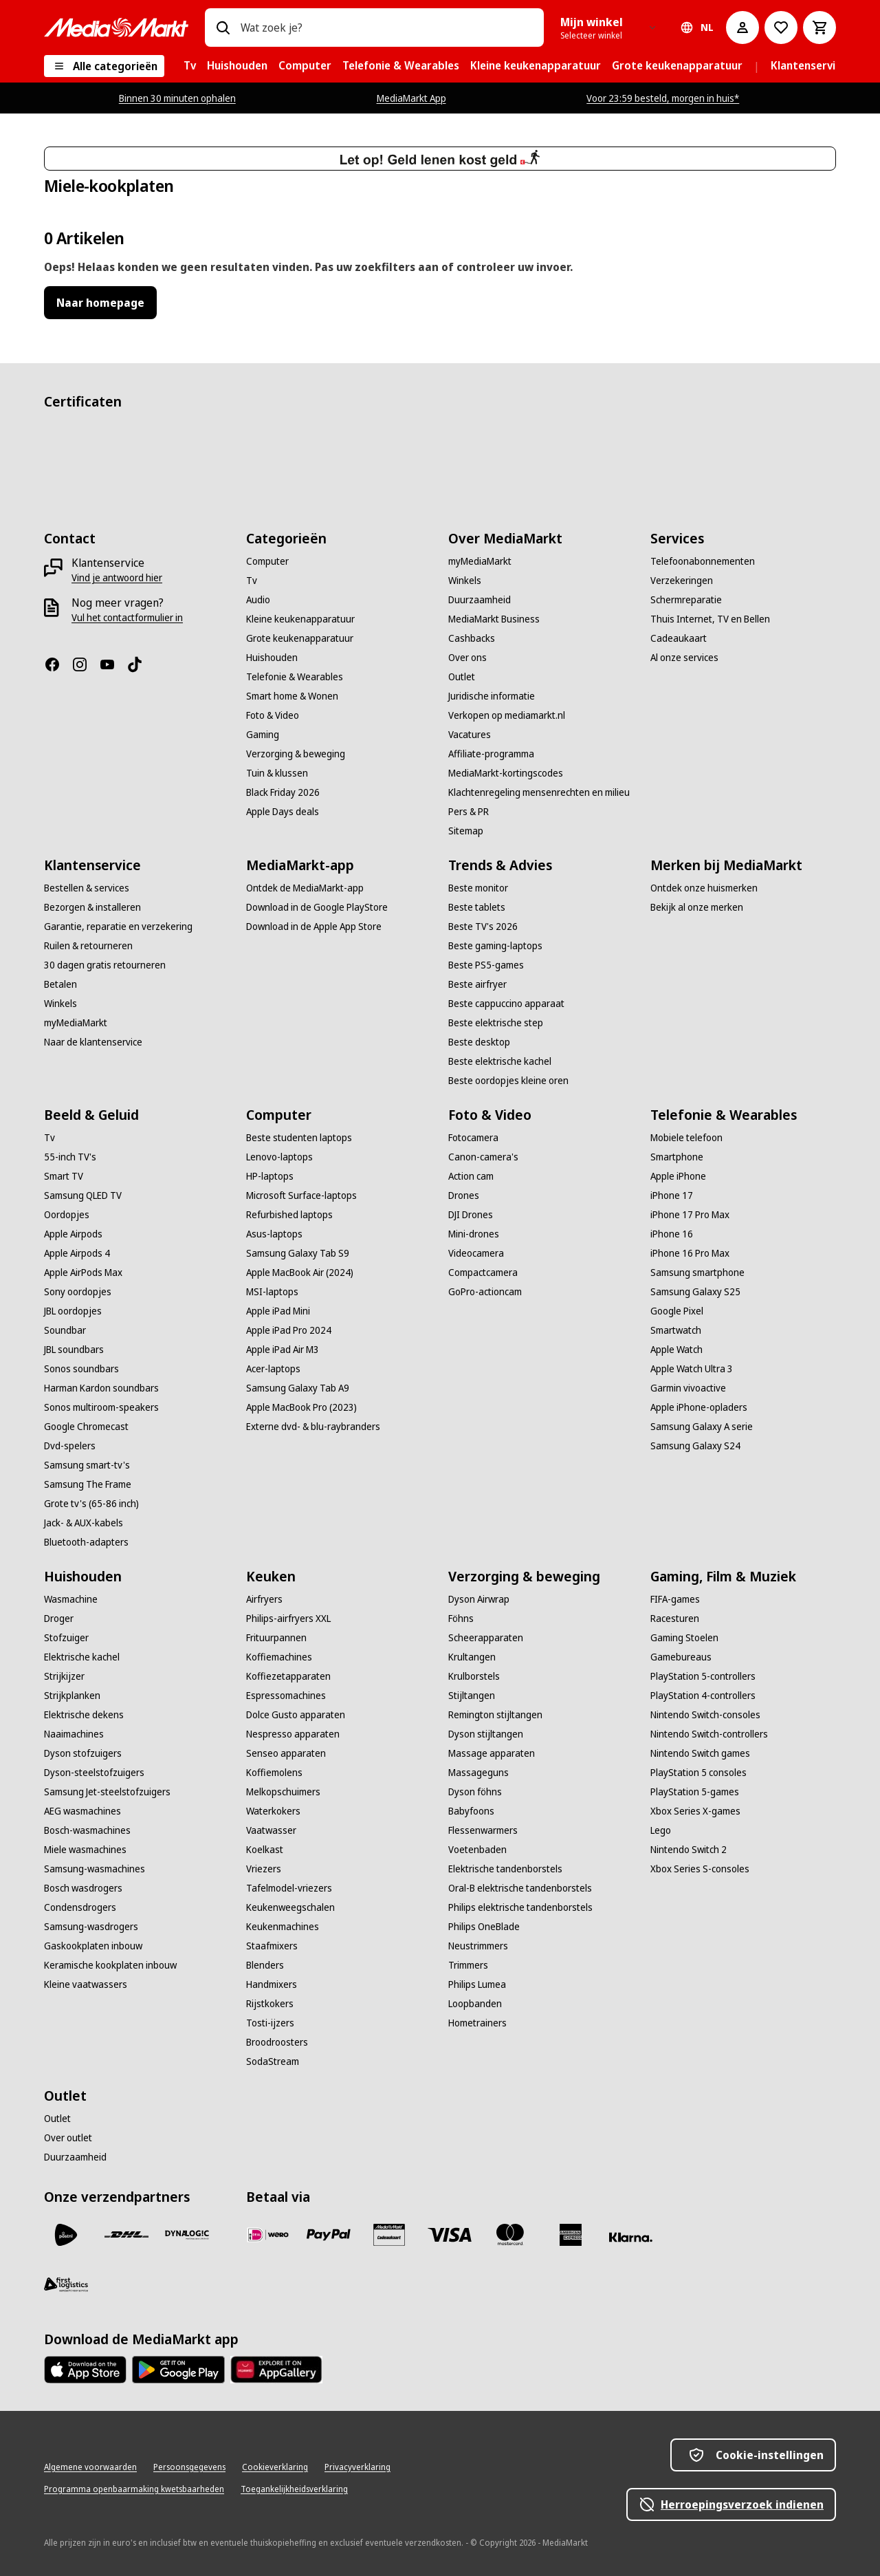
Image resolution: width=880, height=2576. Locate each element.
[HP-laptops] (270, 1176)
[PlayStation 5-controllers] (703, 1676)
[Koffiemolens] (274, 1772)
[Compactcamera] (483, 1272)
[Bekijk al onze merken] (696, 907)
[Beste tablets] (476, 907)
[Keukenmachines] (282, 1927)
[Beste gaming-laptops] (495, 946)
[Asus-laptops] (274, 1234)
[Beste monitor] (478, 888)
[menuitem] (189, 66)
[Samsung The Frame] (87, 1484)
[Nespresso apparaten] (293, 1734)
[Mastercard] (510, 2235)
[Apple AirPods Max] (83, 1272)
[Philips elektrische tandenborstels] (520, 1907)
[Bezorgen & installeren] (92, 907)
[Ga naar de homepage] (116, 27)
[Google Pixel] (676, 1311)
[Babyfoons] (471, 1811)
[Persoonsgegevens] (189, 2467)
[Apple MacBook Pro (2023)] (301, 1407)
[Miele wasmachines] (85, 1850)
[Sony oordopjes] (77, 1292)
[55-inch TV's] (70, 1157)
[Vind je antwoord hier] (117, 578)
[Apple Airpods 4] (77, 1253)
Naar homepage (100, 302)
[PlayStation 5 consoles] (698, 1772)
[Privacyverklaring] (357, 2467)
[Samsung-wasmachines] (94, 1869)
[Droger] (59, 1618)
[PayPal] (329, 2235)
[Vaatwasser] (271, 1830)
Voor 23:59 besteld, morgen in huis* (662, 98)
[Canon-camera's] (483, 1157)
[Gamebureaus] (681, 1657)
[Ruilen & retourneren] (88, 946)
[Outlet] (461, 677)
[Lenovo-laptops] (279, 1157)
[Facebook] (58, 664)
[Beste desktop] (479, 1042)
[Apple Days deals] (282, 812)
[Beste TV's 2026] (483, 926)
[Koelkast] (264, 1850)
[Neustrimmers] (478, 1946)
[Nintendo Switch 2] (688, 1850)
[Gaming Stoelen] (684, 1638)
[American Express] (571, 2235)
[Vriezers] (263, 1869)
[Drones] (463, 1195)
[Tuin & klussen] (277, 773)
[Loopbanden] (475, 2004)
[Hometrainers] (477, 2023)
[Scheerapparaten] (485, 1638)
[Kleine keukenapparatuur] (300, 619)
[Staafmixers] (272, 1946)
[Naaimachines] (74, 1734)
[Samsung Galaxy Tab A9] (297, 1388)
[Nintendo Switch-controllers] (709, 1734)
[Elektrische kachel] (82, 1657)
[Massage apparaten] (491, 1753)
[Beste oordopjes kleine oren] (508, 1080)
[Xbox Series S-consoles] (699, 1869)
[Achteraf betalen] (631, 2238)
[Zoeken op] (222, 27)
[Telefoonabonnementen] (702, 561)
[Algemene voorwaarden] (90, 2467)
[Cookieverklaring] (275, 2467)
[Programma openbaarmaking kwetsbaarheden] (134, 2489)
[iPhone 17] (671, 1195)
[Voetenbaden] (477, 1850)
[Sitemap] (465, 831)
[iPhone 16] (671, 1234)
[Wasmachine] (71, 1599)
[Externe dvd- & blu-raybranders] (313, 1426)
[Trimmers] (468, 1965)
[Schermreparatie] (686, 600)
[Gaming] (262, 735)
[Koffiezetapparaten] (288, 1676)
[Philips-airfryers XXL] (288, 1618)
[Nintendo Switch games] (700, 1753)
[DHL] (126, 2235)
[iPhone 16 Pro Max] (689, 1253)
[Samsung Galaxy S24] (695, 1446)
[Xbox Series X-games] (695, 1811)
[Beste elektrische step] (495, 1023)
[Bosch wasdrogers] (83, 1888)
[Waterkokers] (273, 1811)
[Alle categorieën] (104, 66)
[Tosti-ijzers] (270, 2023)
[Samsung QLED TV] (83, 1195)
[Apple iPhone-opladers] (698, 1407)
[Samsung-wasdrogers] (91, 1927)
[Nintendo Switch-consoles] (705, 1715)
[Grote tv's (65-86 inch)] (91, 1504)
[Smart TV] (63, 1176)
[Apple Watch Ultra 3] (691, 1369)
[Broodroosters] (277, 2042)
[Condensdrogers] (80, 1907)
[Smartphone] (676, 1157)
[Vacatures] (469, 735)
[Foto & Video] (272, 715)
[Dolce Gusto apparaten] (295, 1715)
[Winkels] (464, 580)
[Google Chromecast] (86, 1426)
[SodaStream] (272, 2061)
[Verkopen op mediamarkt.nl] (506, 715)
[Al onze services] (684, 657)
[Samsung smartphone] (697, 1272)
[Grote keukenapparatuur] (299, 638)
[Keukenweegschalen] (290, 1907)
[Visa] (450, 2235)
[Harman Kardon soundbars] (101, 1388)
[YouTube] (112, 664)
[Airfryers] (264, 1599)
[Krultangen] (472, 1657)
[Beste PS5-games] (486, 965)
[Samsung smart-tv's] (87, 1465)
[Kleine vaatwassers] (85, 1984)
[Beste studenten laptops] (299, 1138)
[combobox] (387, 27)
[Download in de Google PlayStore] (317, 907)
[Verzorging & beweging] (295, 754)
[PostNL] (66, 2235)
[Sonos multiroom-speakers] (101, 1407)
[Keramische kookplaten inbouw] (110, 1965)
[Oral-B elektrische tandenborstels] (520, 1888)
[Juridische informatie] (491, 696)
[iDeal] (268, 2235)
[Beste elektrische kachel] (499, 1061)
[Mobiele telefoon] (686, 1138)
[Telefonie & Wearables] (294, 677)
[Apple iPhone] (678, 1176)
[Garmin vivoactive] (688, 1388)
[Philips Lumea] (477, 1984)
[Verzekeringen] (681, 580)
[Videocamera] (476, 1253)
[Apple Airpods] (73, 1234)
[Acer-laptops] (273, 1369)
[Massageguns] (478, 1772)
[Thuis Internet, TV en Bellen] (710, 619)
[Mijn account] (742, 27)
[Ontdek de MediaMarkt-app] (305, 888)
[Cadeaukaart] (678, 638)
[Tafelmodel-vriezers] (289, 1888)
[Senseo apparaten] (286, 1753)
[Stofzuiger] (66, 1638)
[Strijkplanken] (72, 1695)
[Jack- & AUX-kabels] (83, 1523)
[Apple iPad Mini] (278, 1311)
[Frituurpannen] (276, 1638)
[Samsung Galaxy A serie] (701, 1426)
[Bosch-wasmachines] (87, 1830)
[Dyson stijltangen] (485, 1734)
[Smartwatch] (675, 1330)
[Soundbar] (65, 1330)
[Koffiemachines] (279, 1657)
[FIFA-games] (675, 1599)
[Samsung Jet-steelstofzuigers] (107, 1792)
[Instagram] (85, 664)
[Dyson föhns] (475, 1792)
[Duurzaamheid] (479, 600)
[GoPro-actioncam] (485, 1292)
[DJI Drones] (470, 1215)
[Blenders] (265, 1965)
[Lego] (660, 1830)
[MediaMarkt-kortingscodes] (505, 773)
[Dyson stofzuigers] (83, 1753)
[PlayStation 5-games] (694, 1792)
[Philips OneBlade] (484, 1927)
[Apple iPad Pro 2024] (288, 1330)
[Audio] (258, 600)
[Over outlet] (68, 2138)
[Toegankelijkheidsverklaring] (294, 2489)
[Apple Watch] (676, 1349)
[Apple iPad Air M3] (282, 1349)
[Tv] (251, 580)
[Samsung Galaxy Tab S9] (297, 1253)
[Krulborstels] (474, 1676)
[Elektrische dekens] (84, 1715)
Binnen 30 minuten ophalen (177, 98)
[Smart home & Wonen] (292, 696)
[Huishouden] (272, 657)
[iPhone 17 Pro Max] (689, 1215)
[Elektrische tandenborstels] (505, 1869)
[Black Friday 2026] (283, 792)
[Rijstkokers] (270, 2004)
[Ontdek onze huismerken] (704, 888)
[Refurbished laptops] (289, 1215)
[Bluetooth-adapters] (86, 1542)
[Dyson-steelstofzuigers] (94, 1772)
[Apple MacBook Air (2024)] (299, 1272)
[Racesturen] (674, 1618)
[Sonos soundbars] (81, 1369)
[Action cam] (471, 1176)
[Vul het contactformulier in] (127, 618)
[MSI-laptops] (272, 1292)
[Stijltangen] (471, 1695)
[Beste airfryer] (477, 984)
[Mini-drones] (473, 1234)
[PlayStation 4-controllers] (703, 1695)
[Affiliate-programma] (491, 754)
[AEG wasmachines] (82, 1811)
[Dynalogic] (187, 2235)
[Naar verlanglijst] (781, 27)
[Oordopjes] (66, 1215)
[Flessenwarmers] (483, 1830)
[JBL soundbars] (74, 1349)
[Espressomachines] (286, 1695)
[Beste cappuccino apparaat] (506, 1003)
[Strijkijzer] (64, 1676)
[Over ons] (467, 657)
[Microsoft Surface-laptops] (301, 1195)
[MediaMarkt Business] (494, 619)
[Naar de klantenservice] (93, 1042)
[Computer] (267, 561)
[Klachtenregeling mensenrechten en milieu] (539, 792)
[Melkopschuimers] (283, 1792)
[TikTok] (140, 664)
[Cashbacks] (471, 638)
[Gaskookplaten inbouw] (93, 1946)
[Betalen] (60, 984)
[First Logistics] (66, 2284)
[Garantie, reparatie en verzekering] (118, 926)
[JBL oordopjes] (73, 1311)
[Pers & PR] (468, 812)
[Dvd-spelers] (70, 1446)
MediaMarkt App (411, 98)
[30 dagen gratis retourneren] (105, 965)
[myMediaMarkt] (480, 561)
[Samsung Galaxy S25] (695, 1292)
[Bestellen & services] (86, 888)
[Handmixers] (271, 1984)
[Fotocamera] (473, 1138)
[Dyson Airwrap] (478, 1599)
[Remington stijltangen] (495, 1715)
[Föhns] (461, 1618)
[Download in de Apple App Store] (314, 926)
